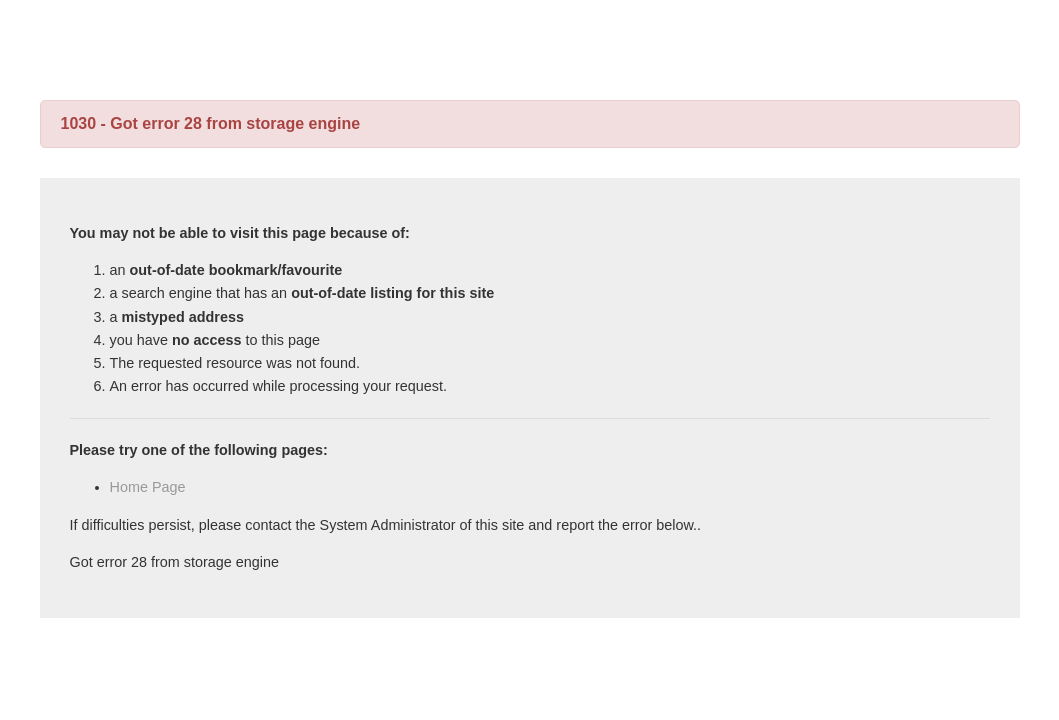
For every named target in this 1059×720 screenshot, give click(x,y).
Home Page (148, 487)
